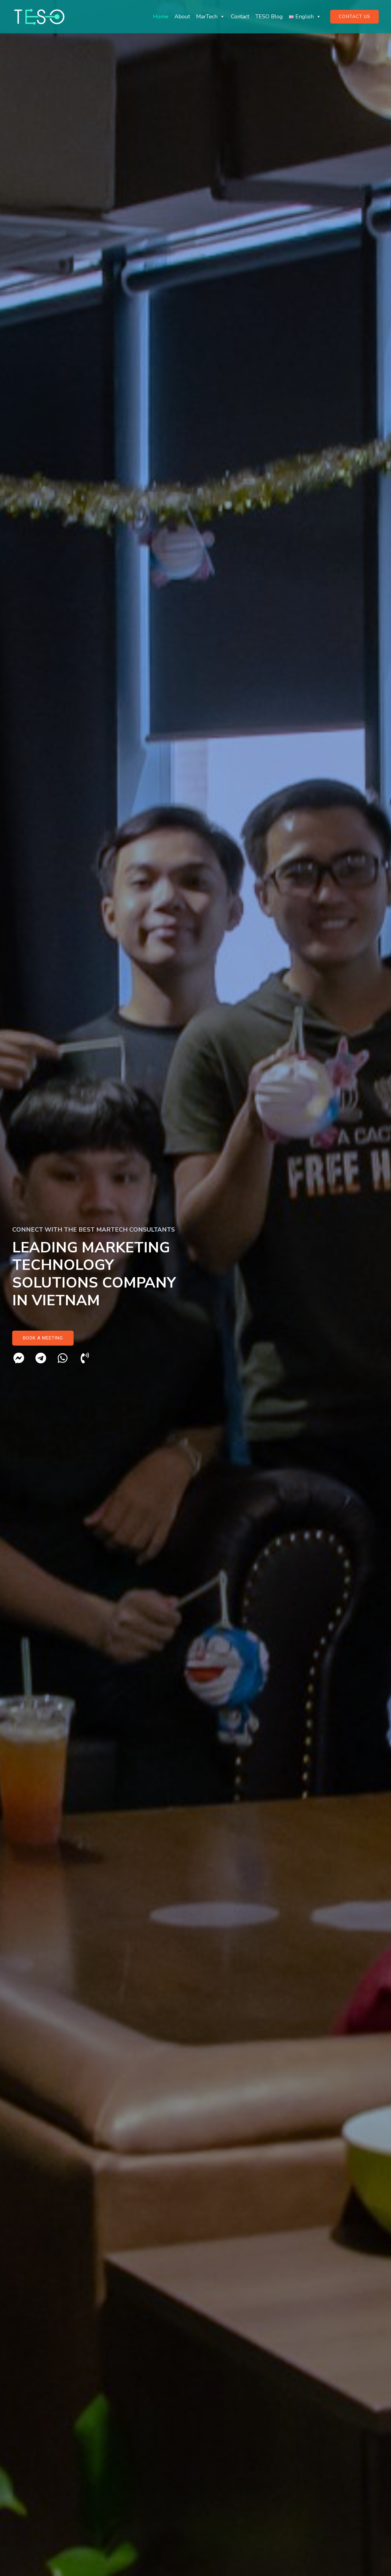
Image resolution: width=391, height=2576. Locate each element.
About (182, 16)
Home (160, 16)
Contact (240, 16)
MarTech (210, 16)
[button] (43, 1338)
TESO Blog (269, 16)
